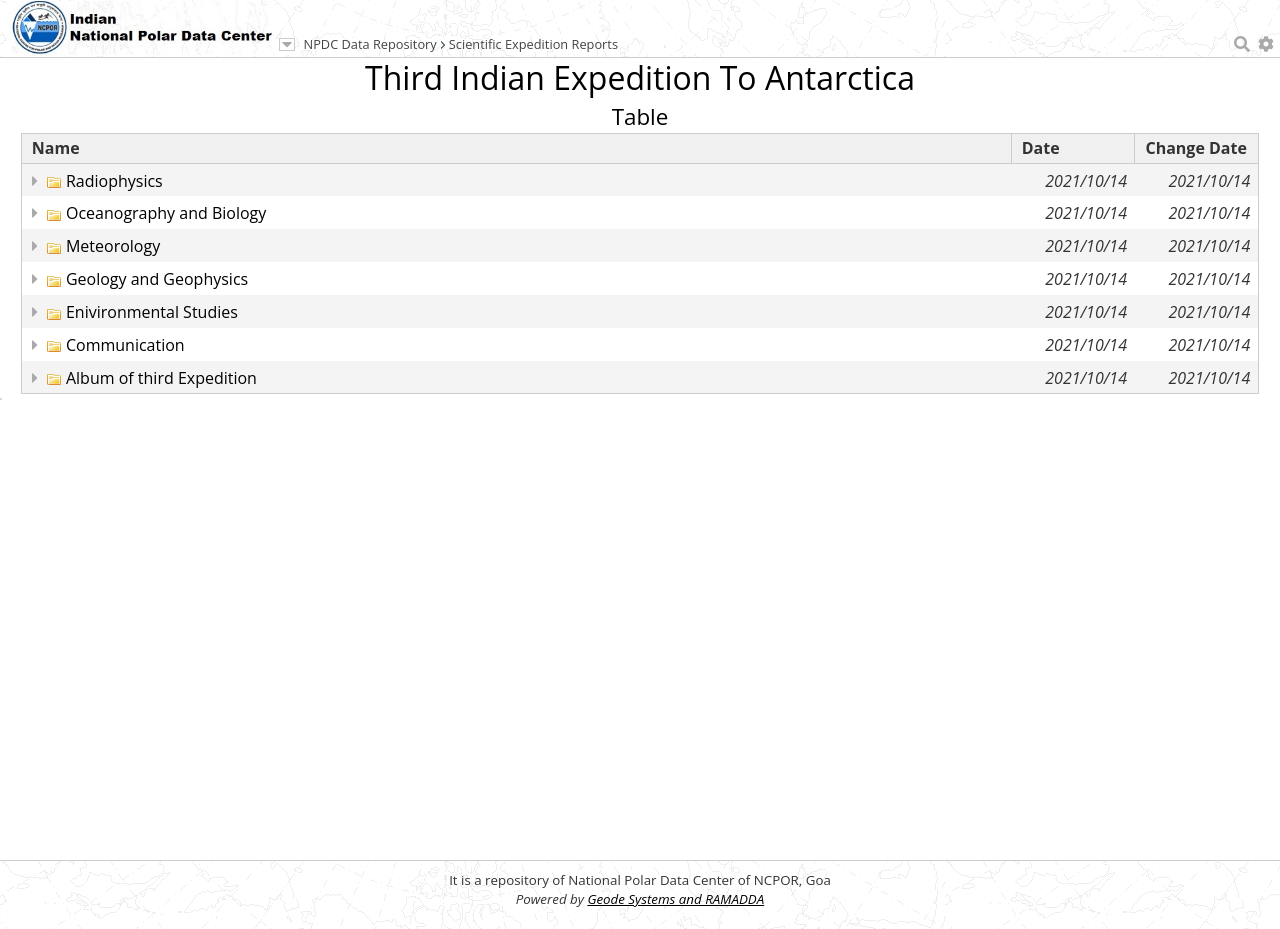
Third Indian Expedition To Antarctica (640, 77)
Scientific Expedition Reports (533, 44)
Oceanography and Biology (166, 213)
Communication (125, 345)
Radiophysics (114, 181)
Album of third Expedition (161, 378)
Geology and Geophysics (157, 279)
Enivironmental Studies (152, 312)
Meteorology (113, 246)
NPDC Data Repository (370, 44)
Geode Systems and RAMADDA (675, 899)
